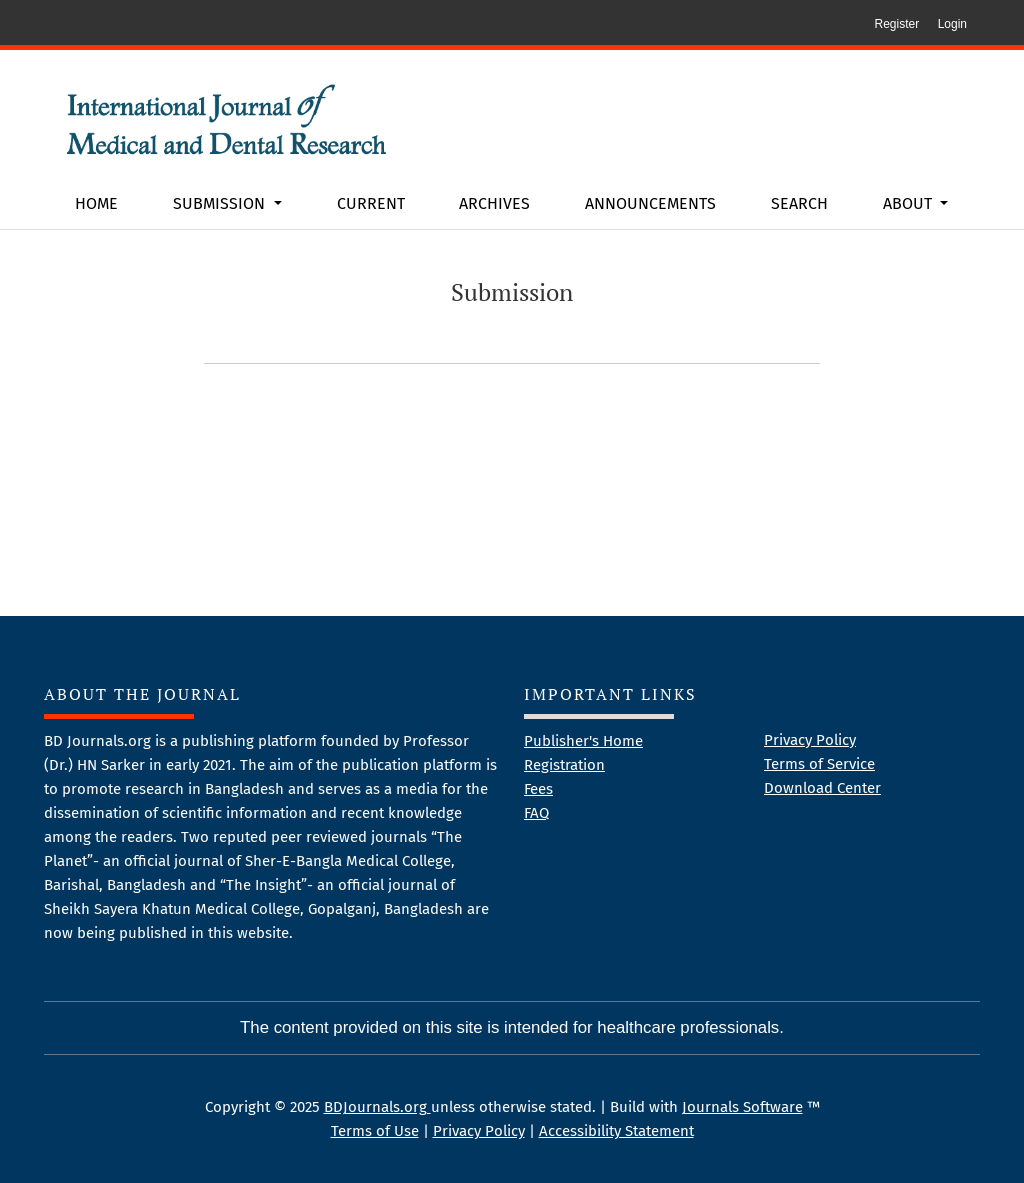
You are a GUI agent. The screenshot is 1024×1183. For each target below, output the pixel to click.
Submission (221, 203)
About (909, 203)
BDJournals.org (377, 1107)
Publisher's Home (583, 741)
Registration (564, 765)
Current (371, 203)
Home (96, 203)
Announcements (650, 203)
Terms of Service (819, 764)
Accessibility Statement (616, 1131)
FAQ (536, 813)
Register (896, 24)
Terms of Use (375, 1131)
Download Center (822, 788)
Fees (538, 789)
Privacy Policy (810, 740)
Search (799, 203)
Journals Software (742, 1107)
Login (952, 24)
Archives (494, 203)
